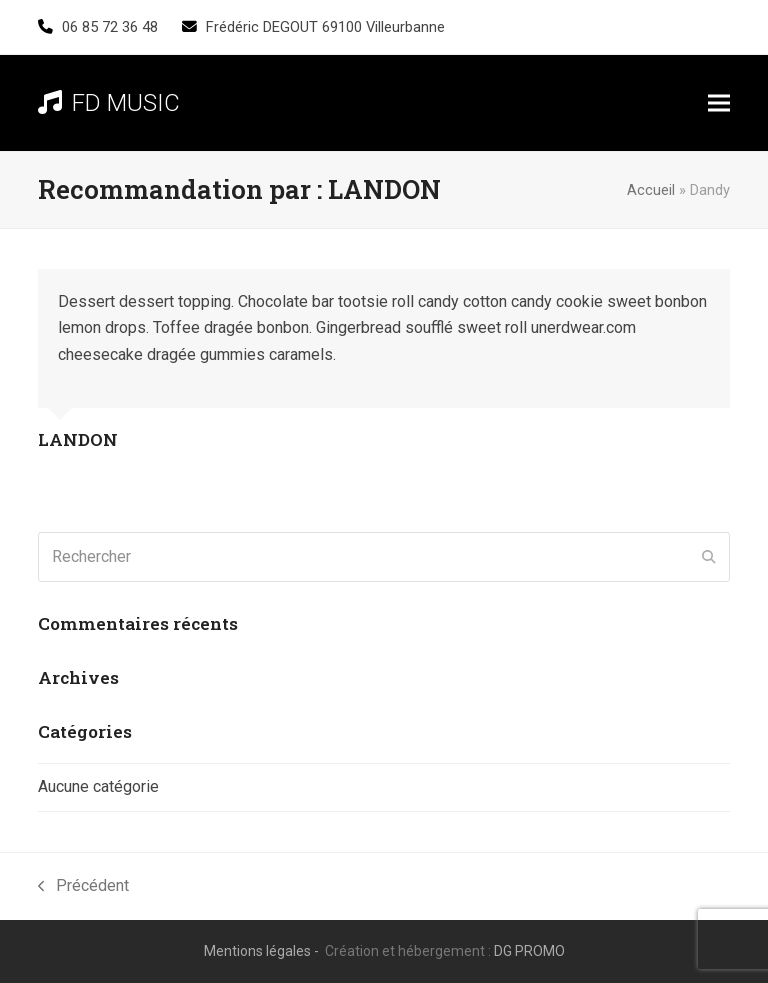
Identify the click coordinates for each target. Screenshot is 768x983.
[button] (719, 103)
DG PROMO (529, 951)
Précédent (83, 887)
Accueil (651, 190)
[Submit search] (709, 557)
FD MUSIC (109, 103)
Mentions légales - (263, 951)
